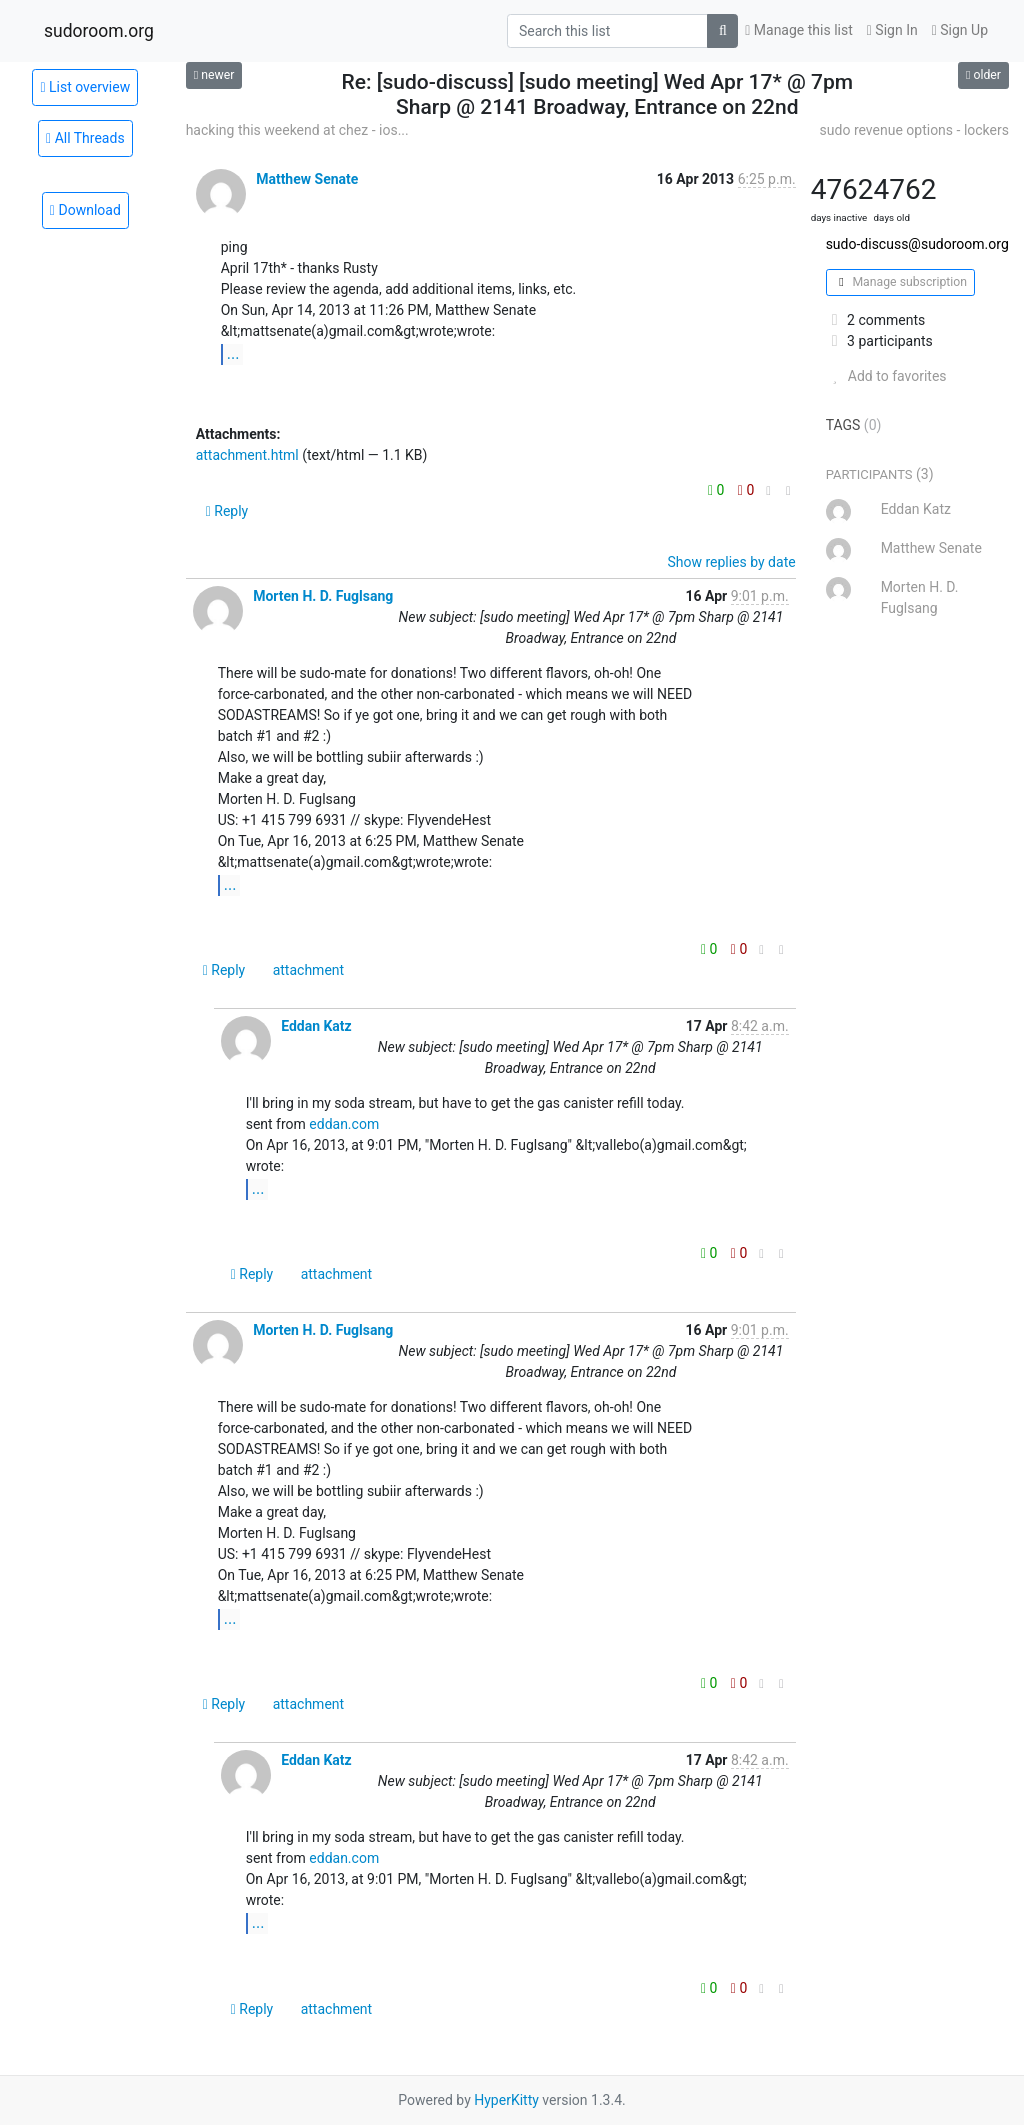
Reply (227, 511)
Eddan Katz (316, 1026)
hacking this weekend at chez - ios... (297, 130)
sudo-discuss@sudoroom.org (917, 244)
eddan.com (344, 1124)
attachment (308, 970)
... (233, 353)
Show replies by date (731, 562)
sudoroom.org (99, 31)
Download (85, 210)
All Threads (85, 138)
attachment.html (247, 455)
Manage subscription (900, 282)
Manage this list (799, 30)
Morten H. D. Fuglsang (323, 596)
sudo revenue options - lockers (914, 130)
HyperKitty (506, 2100)
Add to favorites (886, 376)
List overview (85, 87)
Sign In (892, 30)
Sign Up (960, 30)
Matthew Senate (307, 179)
